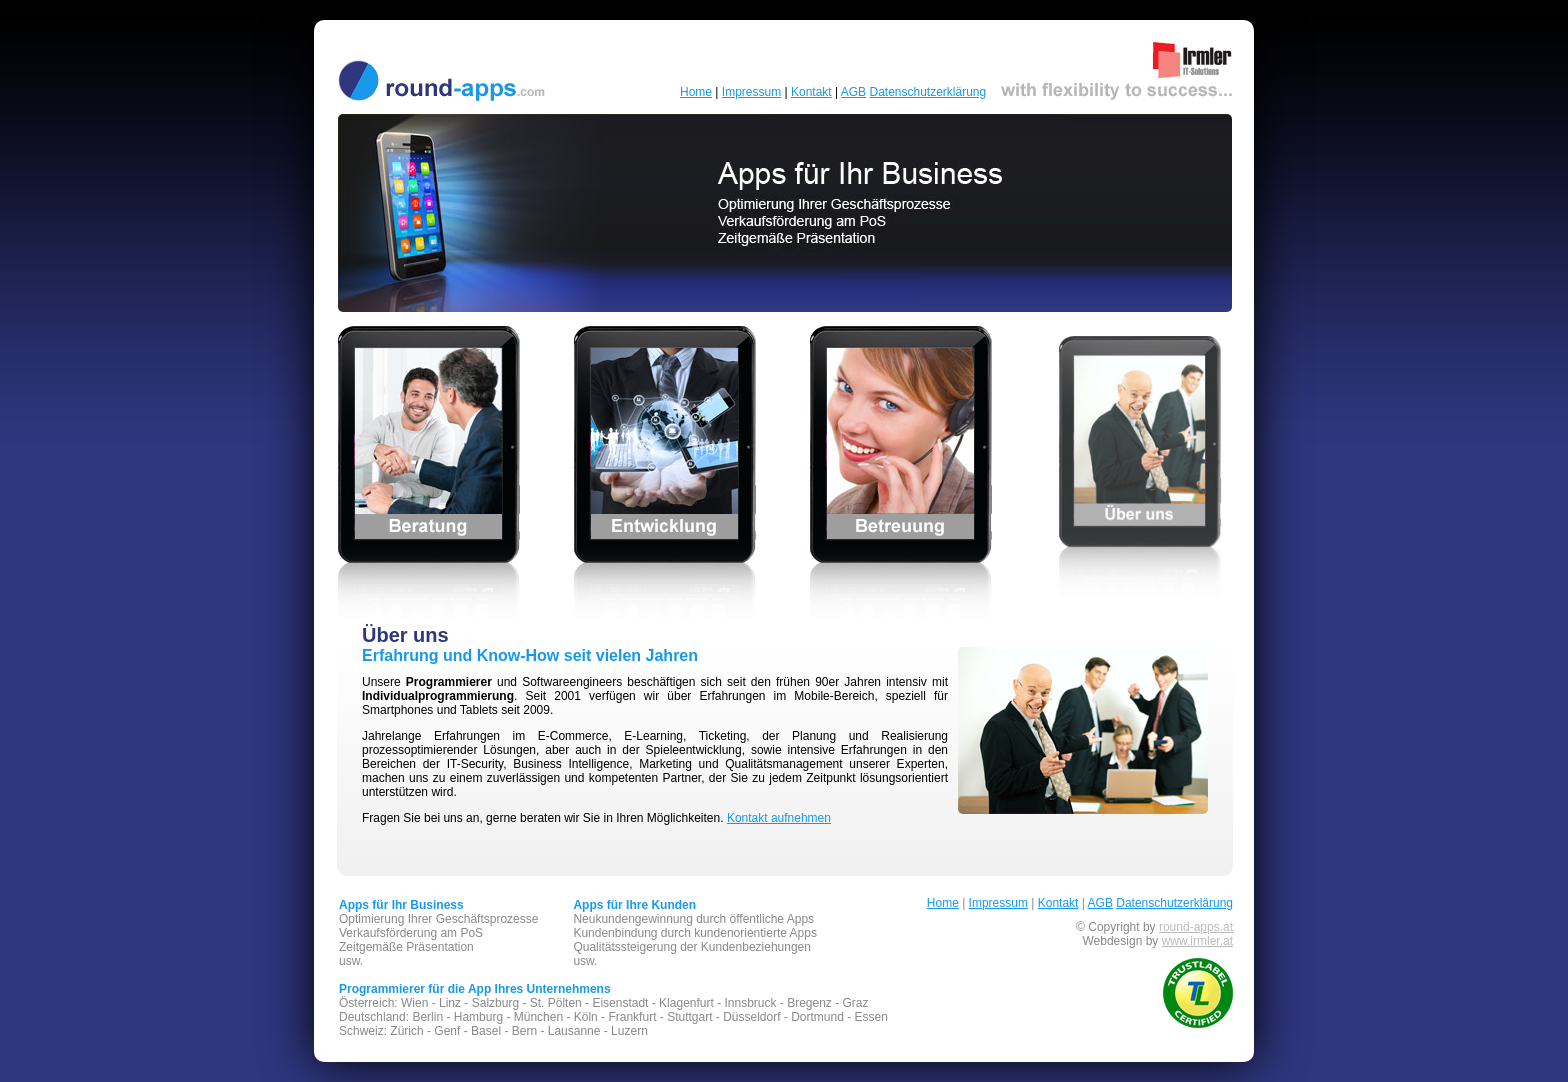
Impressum (751, 92)
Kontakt (811, 92)
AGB (853, 92)
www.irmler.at (1197, 941)
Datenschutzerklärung (927, 92)
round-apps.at (1196, 927)
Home (696, 92)
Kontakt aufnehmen (779, 818)
